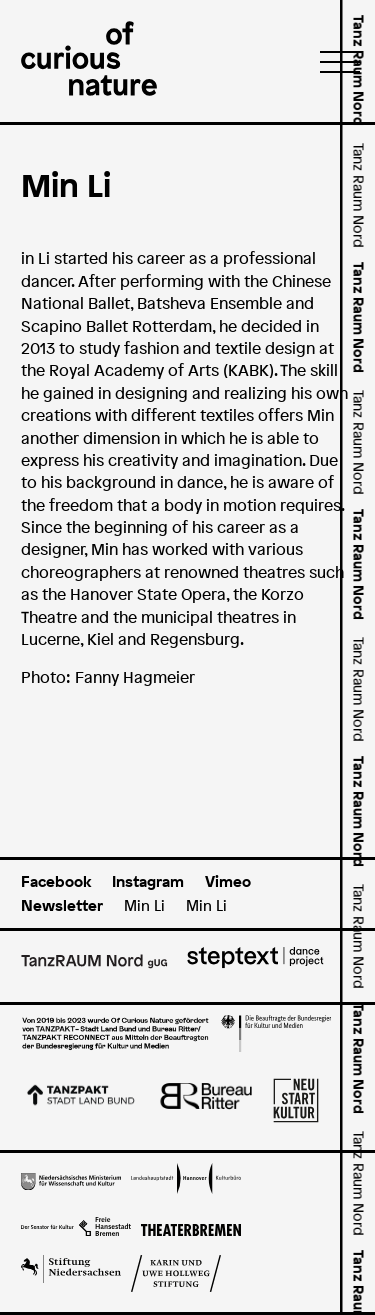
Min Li (144, 905)
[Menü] (334, 61)
